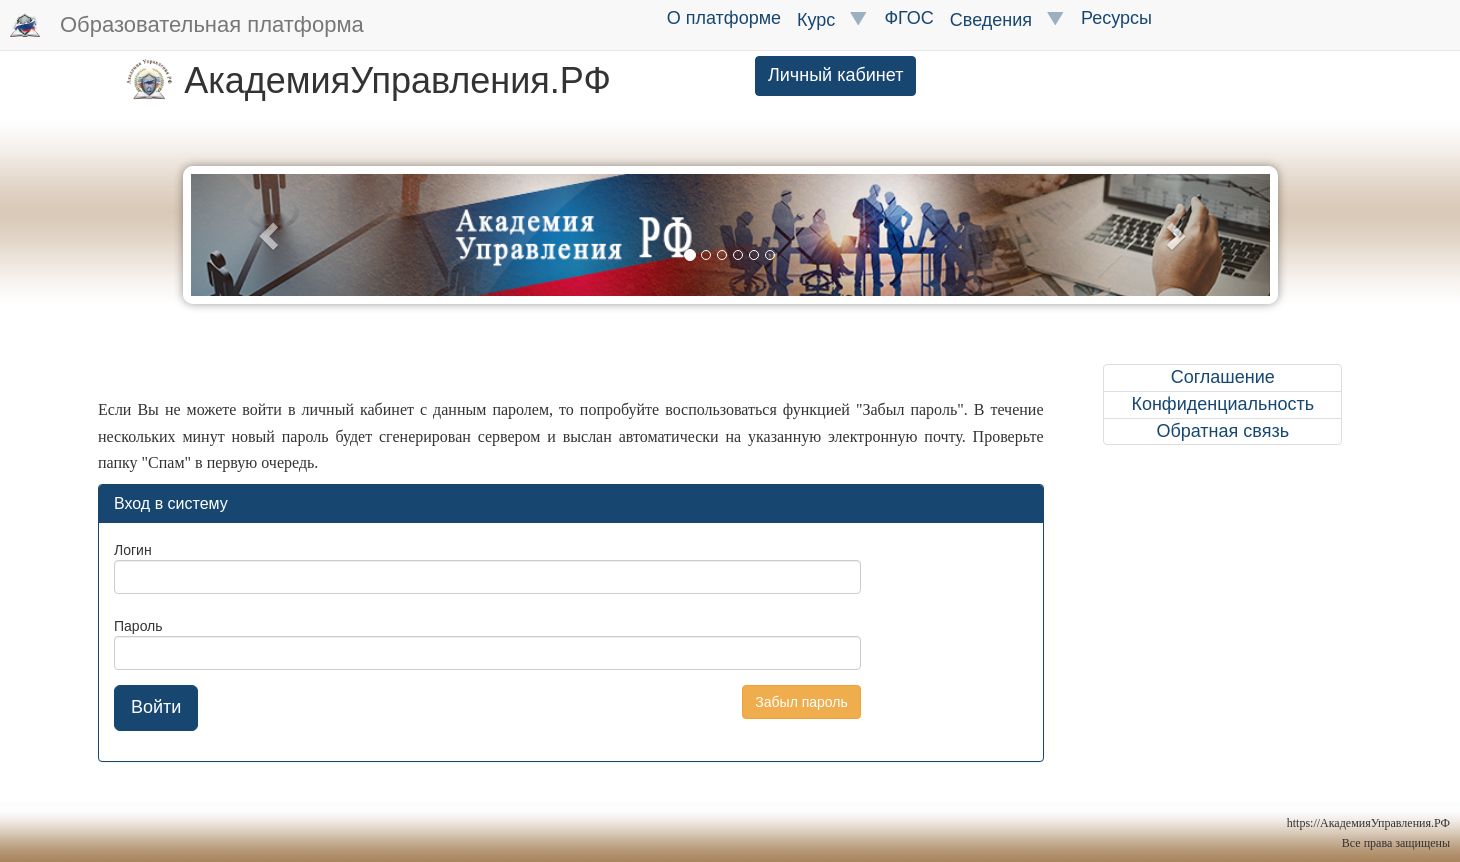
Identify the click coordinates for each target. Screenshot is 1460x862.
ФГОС (908, 18)
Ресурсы (1116, 18)
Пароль (138, 626)
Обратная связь (1222, 431)
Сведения (1007, 19)
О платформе (724, 18)
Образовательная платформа (187, 26)
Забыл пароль (801, 702)
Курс (832, 19)
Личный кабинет (835, 75)
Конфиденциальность (1222, 404)
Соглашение (1223, 377)
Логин (133, 550)
